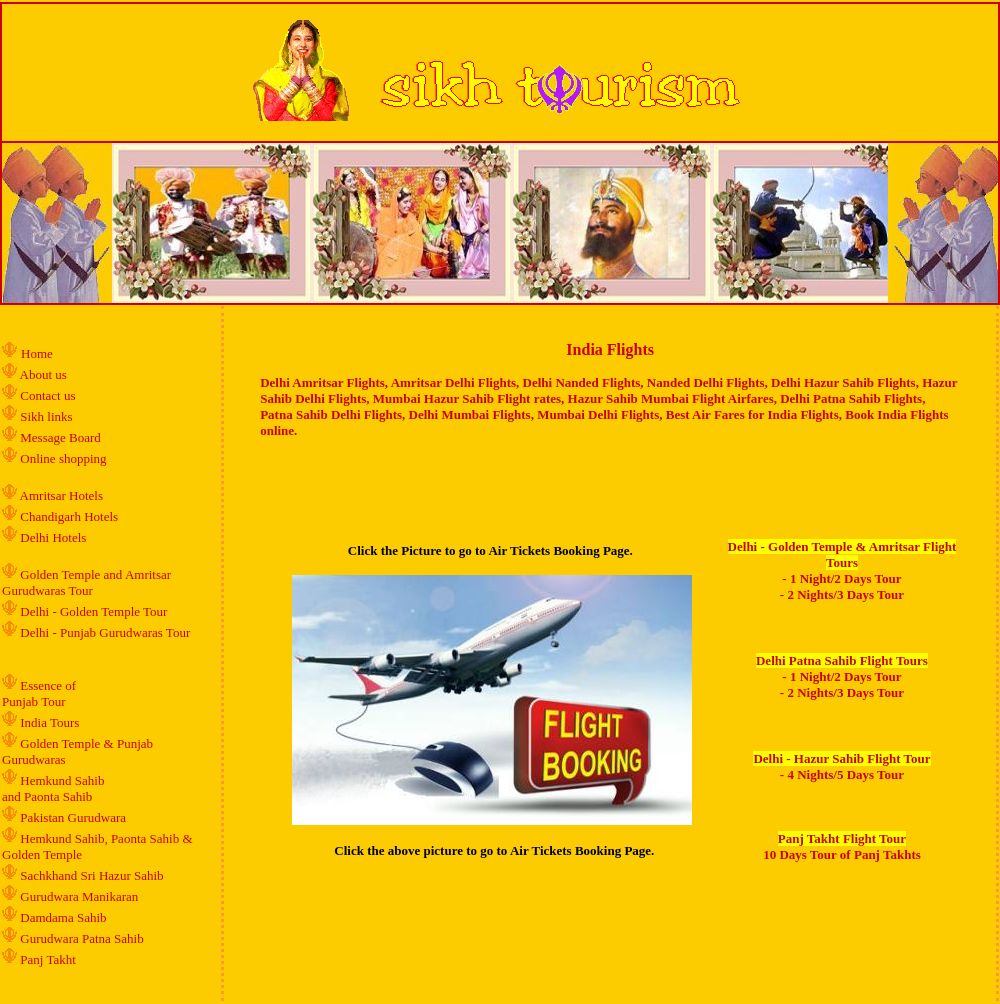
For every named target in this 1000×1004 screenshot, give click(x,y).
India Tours (49, 722)
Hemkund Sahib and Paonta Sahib (53, 788)
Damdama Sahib (63, 917)
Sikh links (46, 416)
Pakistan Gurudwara (73, 817)
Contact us (46, 395)
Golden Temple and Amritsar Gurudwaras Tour (86, 582)
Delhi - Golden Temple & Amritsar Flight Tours (842, 554)
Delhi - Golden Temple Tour (93, 611)
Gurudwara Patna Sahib (81, 938)
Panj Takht (48, 959)
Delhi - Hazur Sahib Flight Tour (841, 758)
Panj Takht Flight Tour (842, 838)
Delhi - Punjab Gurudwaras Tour (105, 632)
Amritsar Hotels (61, 495)
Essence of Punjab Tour (39, 693)
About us (43, 374)
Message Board (60, 437)
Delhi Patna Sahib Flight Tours (842, 660)
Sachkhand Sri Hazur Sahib (91, 875)
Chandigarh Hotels (70, 516)
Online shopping (63, 458)
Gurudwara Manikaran (79, 896)
